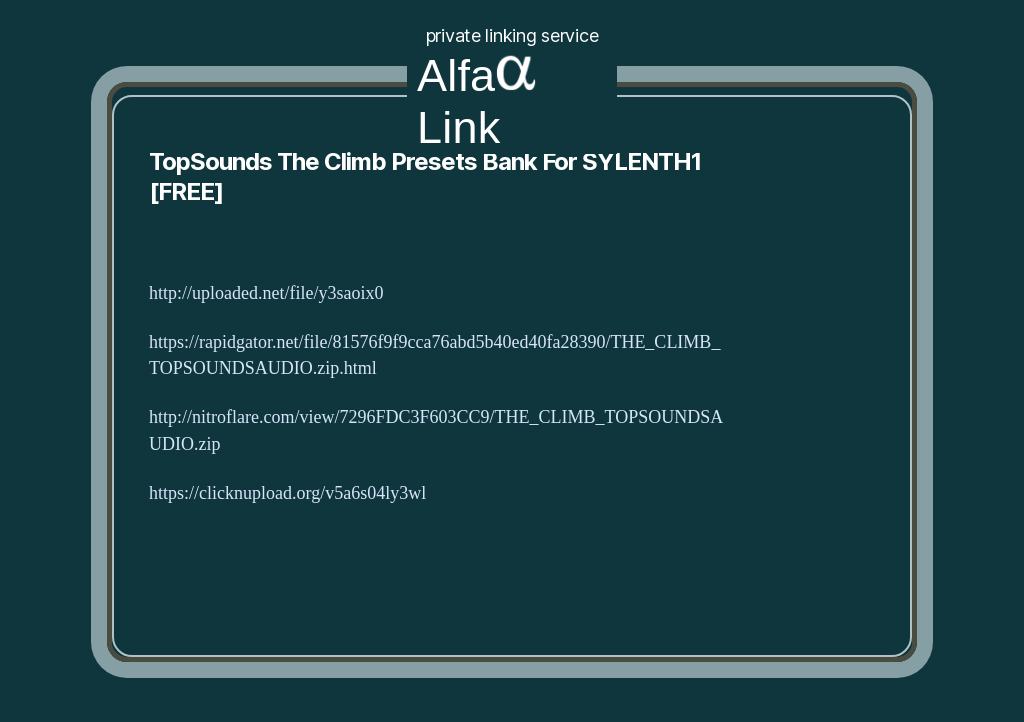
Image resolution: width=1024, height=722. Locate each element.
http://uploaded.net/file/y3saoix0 (266, 293)
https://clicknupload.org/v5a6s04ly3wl (287, 493)
